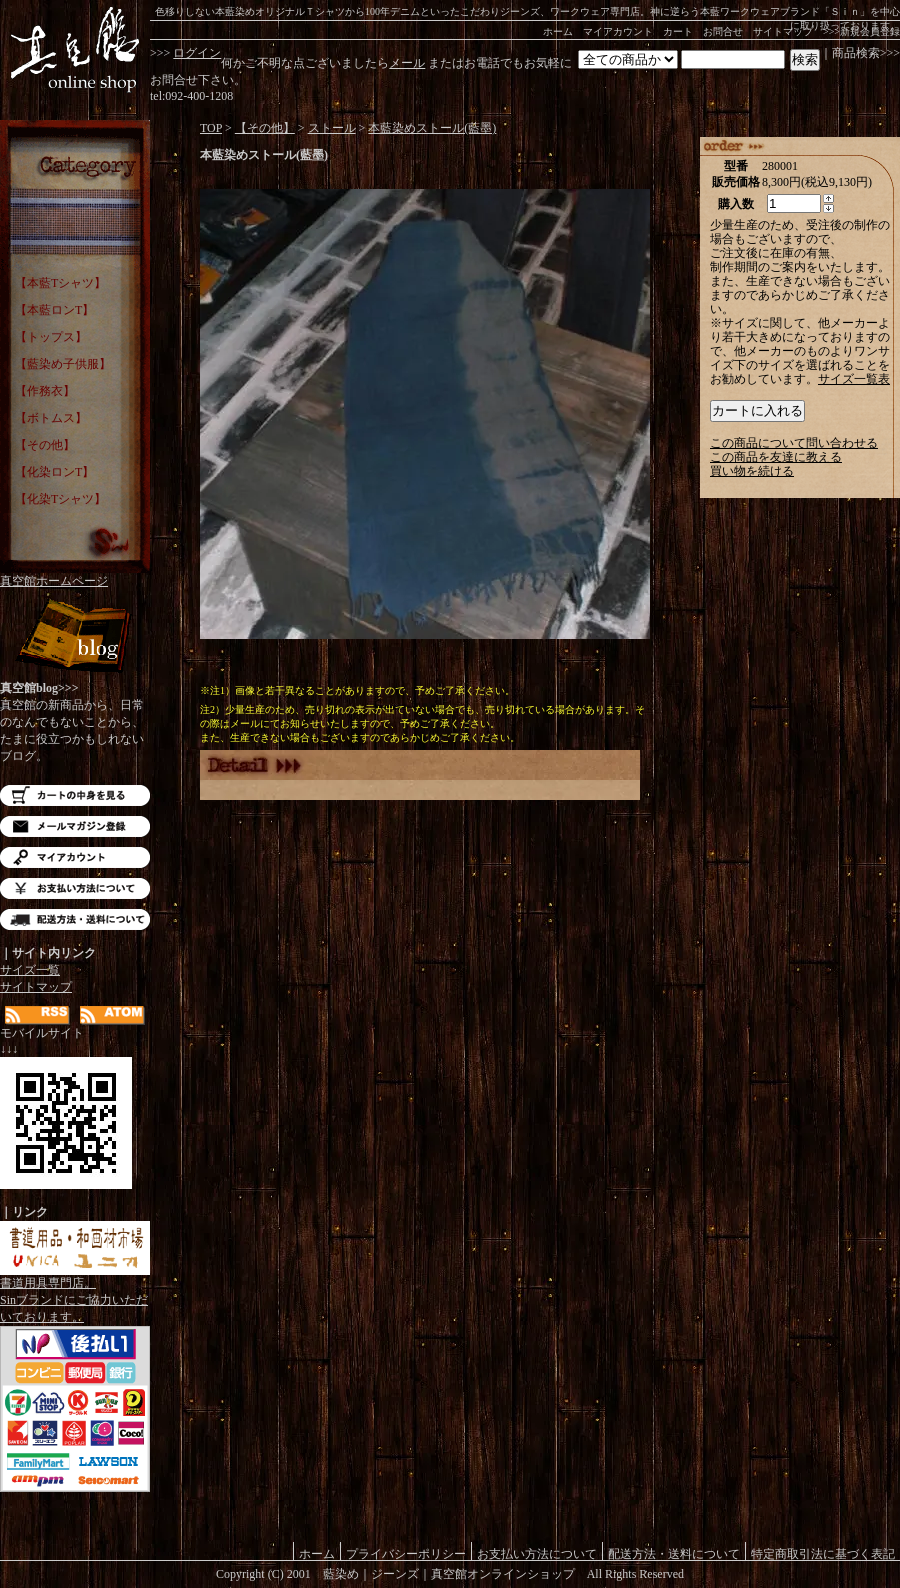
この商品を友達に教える (776, 457)
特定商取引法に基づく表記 (823, 1553)
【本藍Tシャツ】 (60, 283)
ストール (332, 128)
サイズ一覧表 (854, 379)
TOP (211, 128)
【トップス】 (51, 337)
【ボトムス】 (51, 418)
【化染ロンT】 (54, 472)
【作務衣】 (45, 391)
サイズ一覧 (30, 970)
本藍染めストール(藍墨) (432, 128)
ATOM (112, 1015)
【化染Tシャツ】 (60, 499)
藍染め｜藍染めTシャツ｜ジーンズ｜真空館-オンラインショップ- (75, 50)
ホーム (558, 31)
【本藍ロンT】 (54, 310)
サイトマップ (783, 31)
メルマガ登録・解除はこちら (75, 826)
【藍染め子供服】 (63, 364)
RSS (37, 1015)
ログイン (197, 53)
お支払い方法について (75, 888)
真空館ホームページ (54, 581)
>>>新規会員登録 (861, 31)
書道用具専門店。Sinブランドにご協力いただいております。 (75, 1294)
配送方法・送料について (75, 919)
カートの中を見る (75, 795)
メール (407, 63)
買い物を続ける (752, 471)
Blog (75, 637)
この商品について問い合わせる (794, 443)
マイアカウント (618, 31)
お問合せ (723, 31)
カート (678, 31)
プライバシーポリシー (406, 1553)
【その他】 (45, 445)
